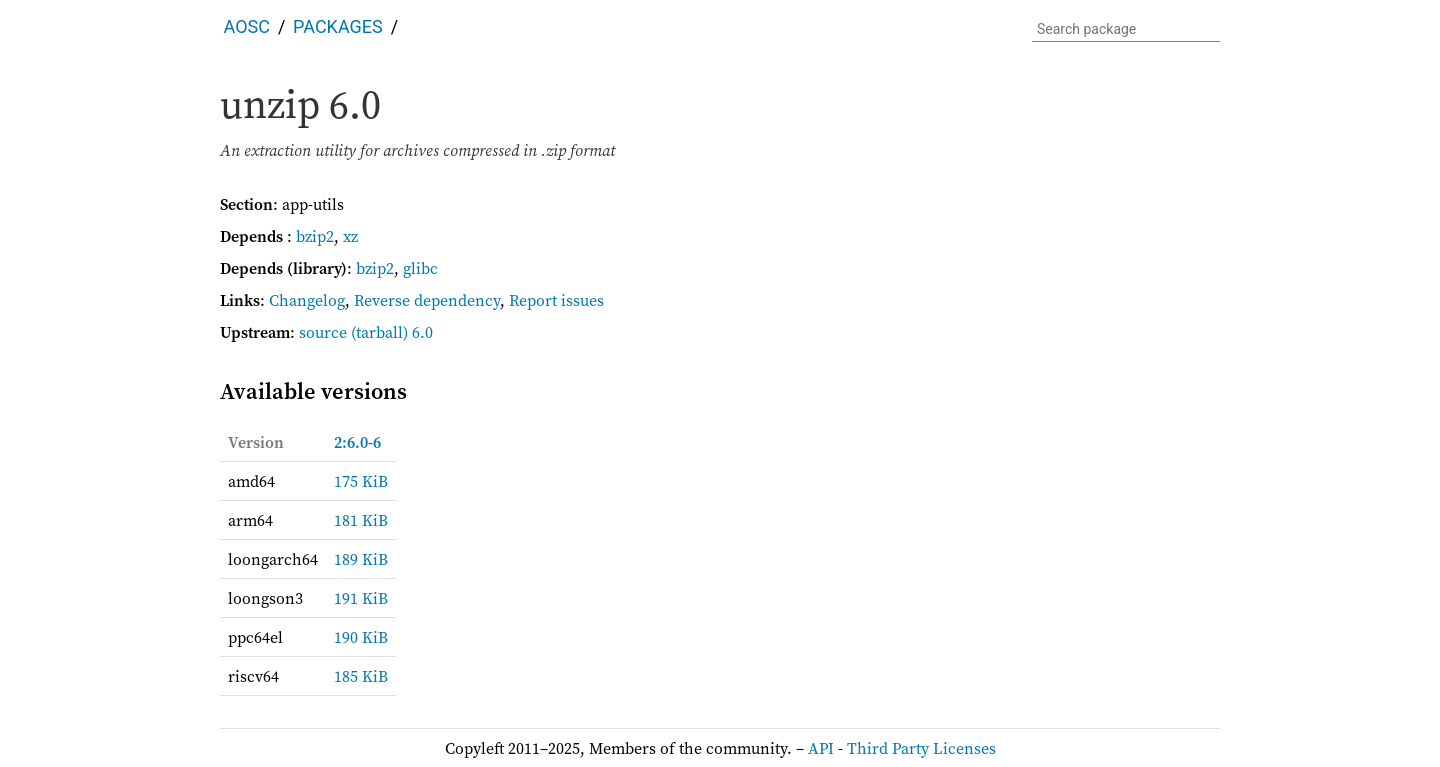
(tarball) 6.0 (392, 332)
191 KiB (361, 598)
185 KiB (361, 676)
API (821, 748)
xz (350, 236)
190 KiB (361, 637)
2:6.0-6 (357, 442)
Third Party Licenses (921, 748)
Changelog (307, 300)
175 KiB (361, 481)
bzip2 (315, 236)
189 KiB (361, 559)
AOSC (247, 26)
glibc (420, 268)
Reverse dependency (427, 300)
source (323, 332)
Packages (338, 26)
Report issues (556, 300)
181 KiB (361, 520)
